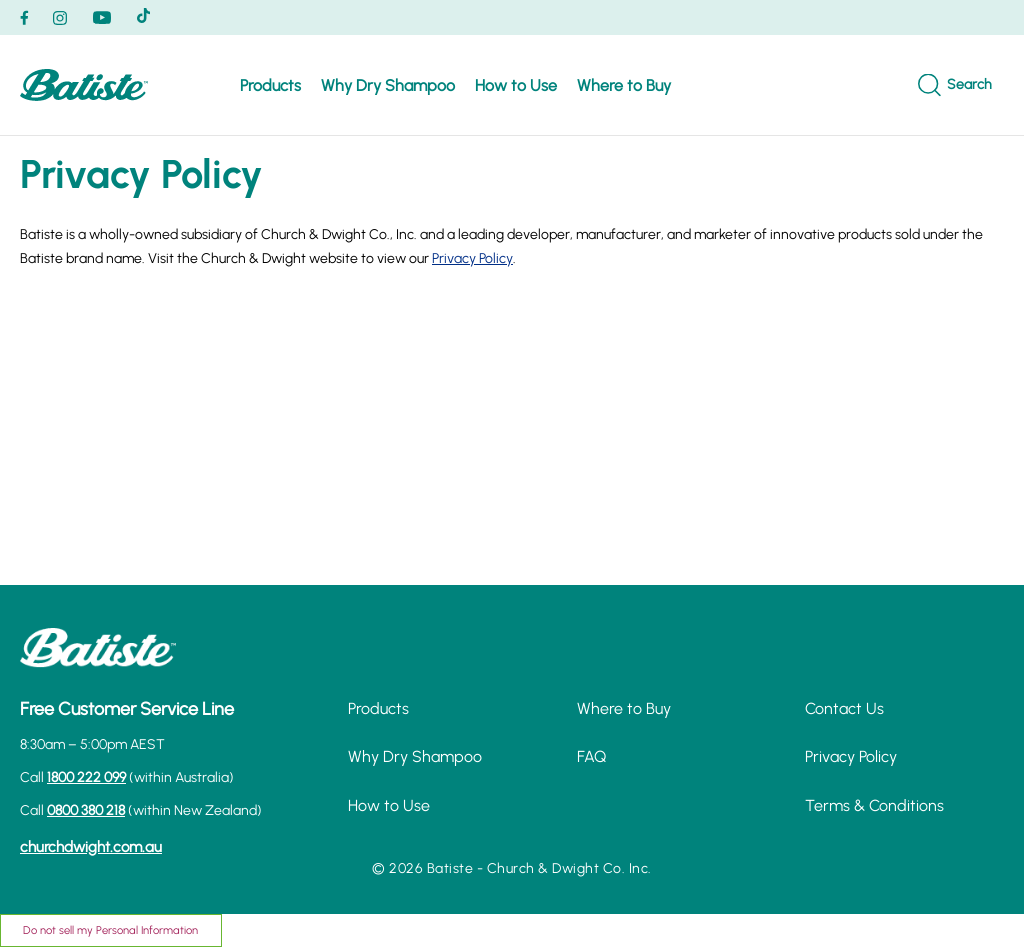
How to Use (516, 85)
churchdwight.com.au (91, 847)
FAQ (591, 756)
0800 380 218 (86, 810)
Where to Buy (624, 85)
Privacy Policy (472, 258)
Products (270, 85)
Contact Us (844, 708)
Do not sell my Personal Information (110, 930)
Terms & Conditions (874, 805)
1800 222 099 (86, 777)
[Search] (955, 85)
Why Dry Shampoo (388, 85)
